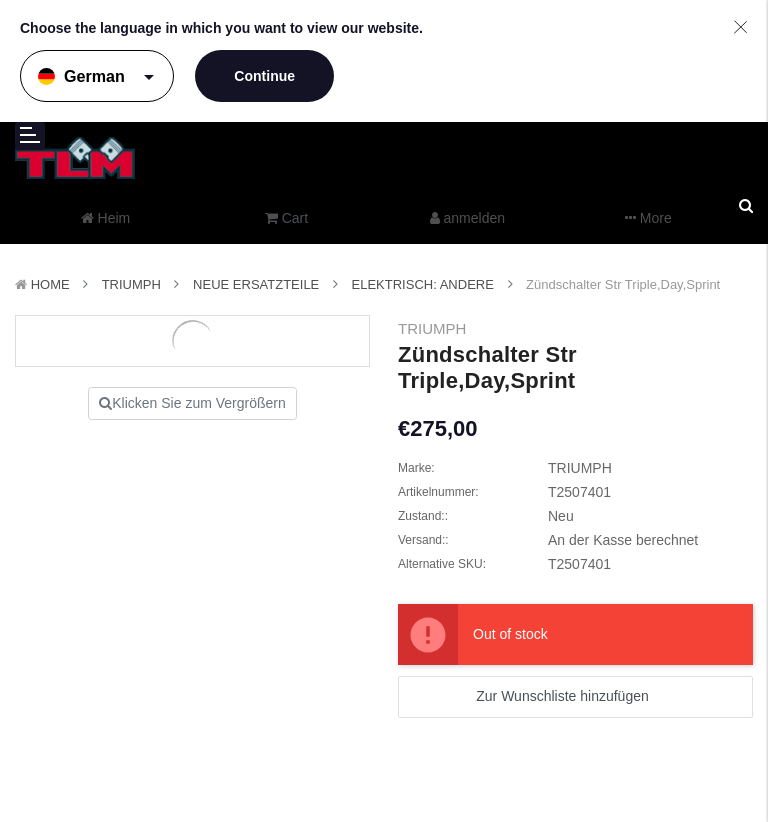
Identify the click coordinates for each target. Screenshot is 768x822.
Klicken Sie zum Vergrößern (192, 403)
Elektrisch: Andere (423, 284)
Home (50, 284)
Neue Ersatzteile (256, 284)
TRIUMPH (131, 284)
